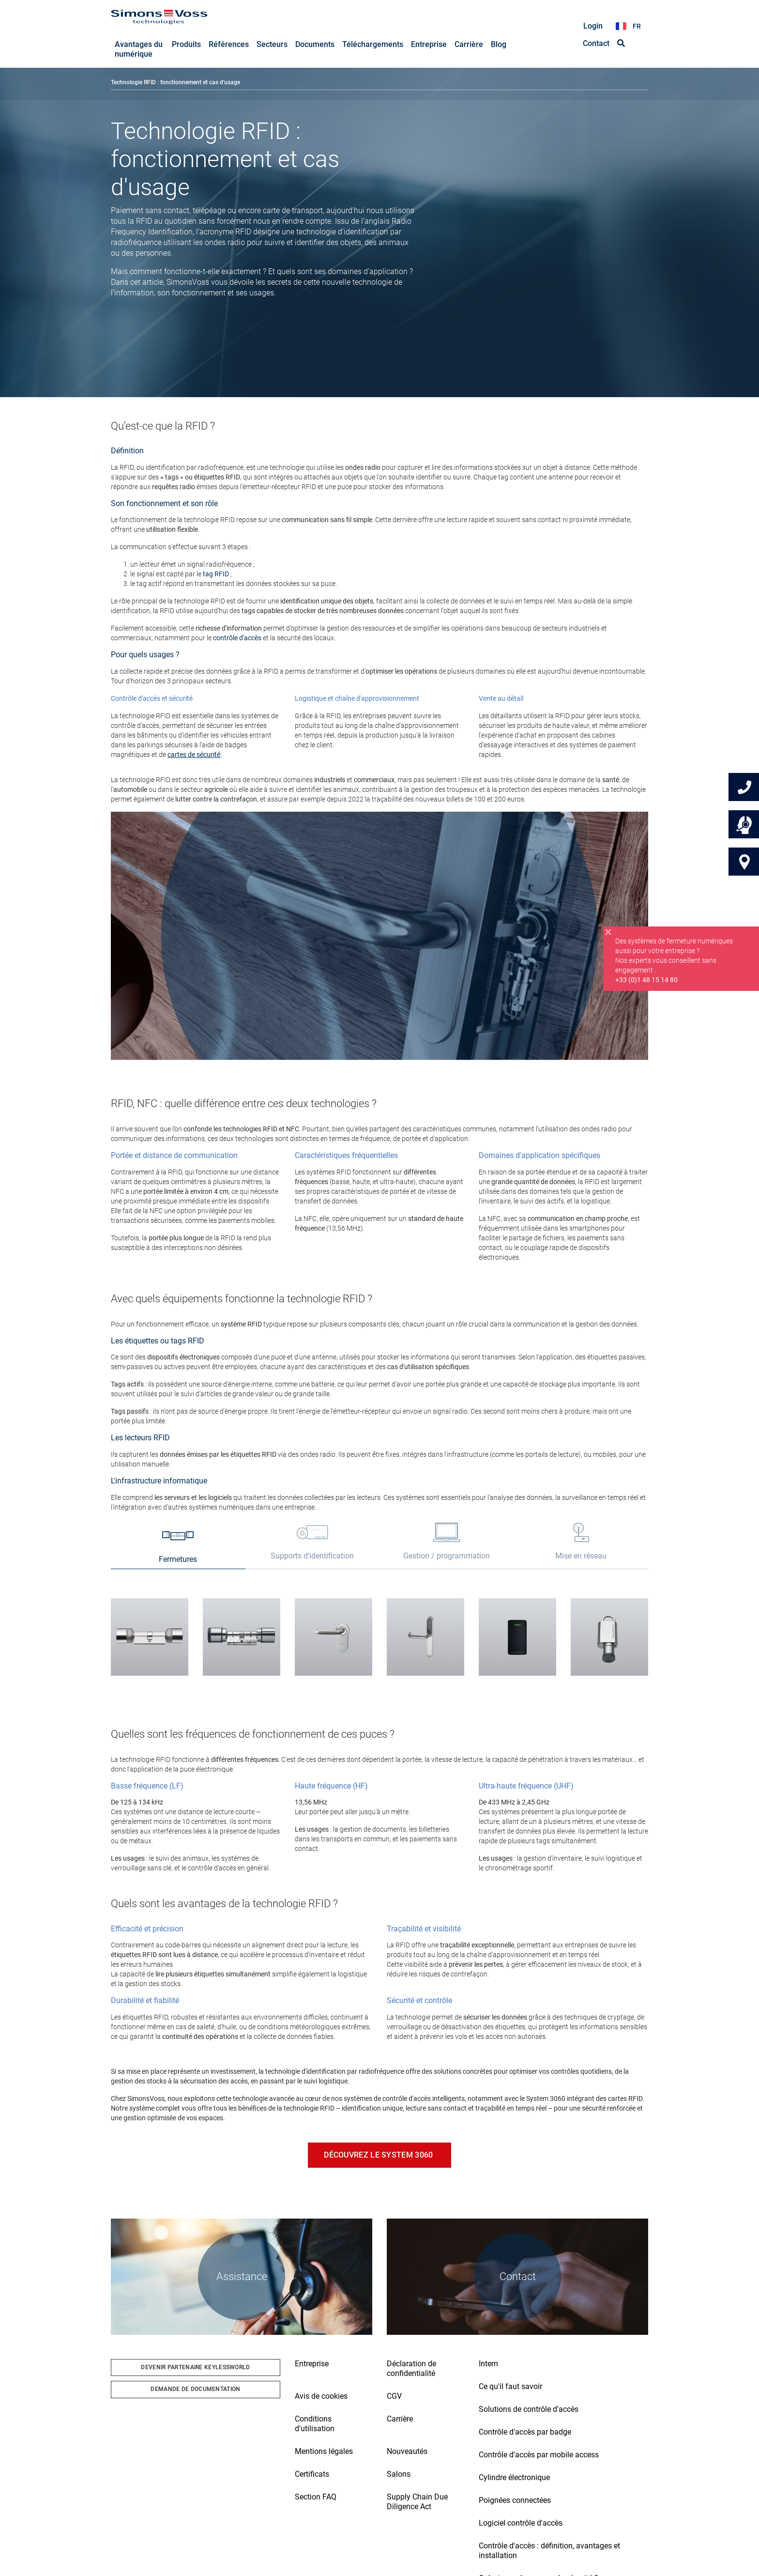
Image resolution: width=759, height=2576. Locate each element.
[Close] (608, 941)
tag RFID (216, 574)
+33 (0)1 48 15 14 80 (646, 989)
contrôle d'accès (237, 638)
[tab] (178, 1548)
